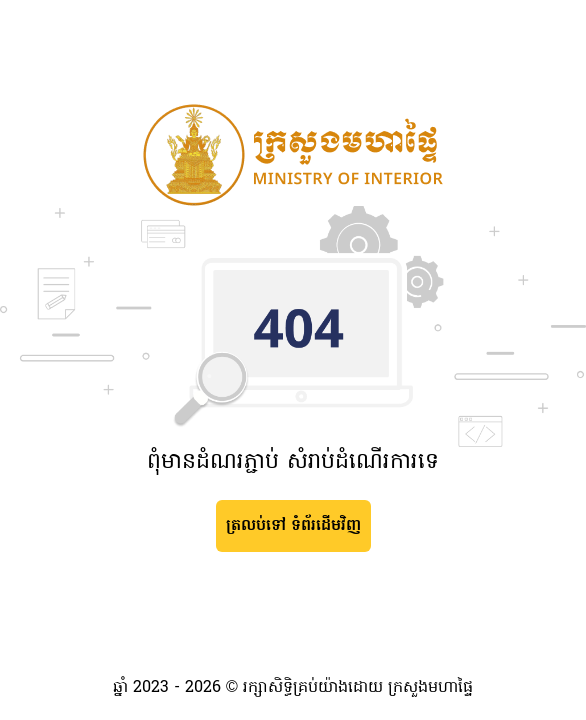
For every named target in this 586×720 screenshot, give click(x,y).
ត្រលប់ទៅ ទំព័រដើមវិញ (293, 526)
